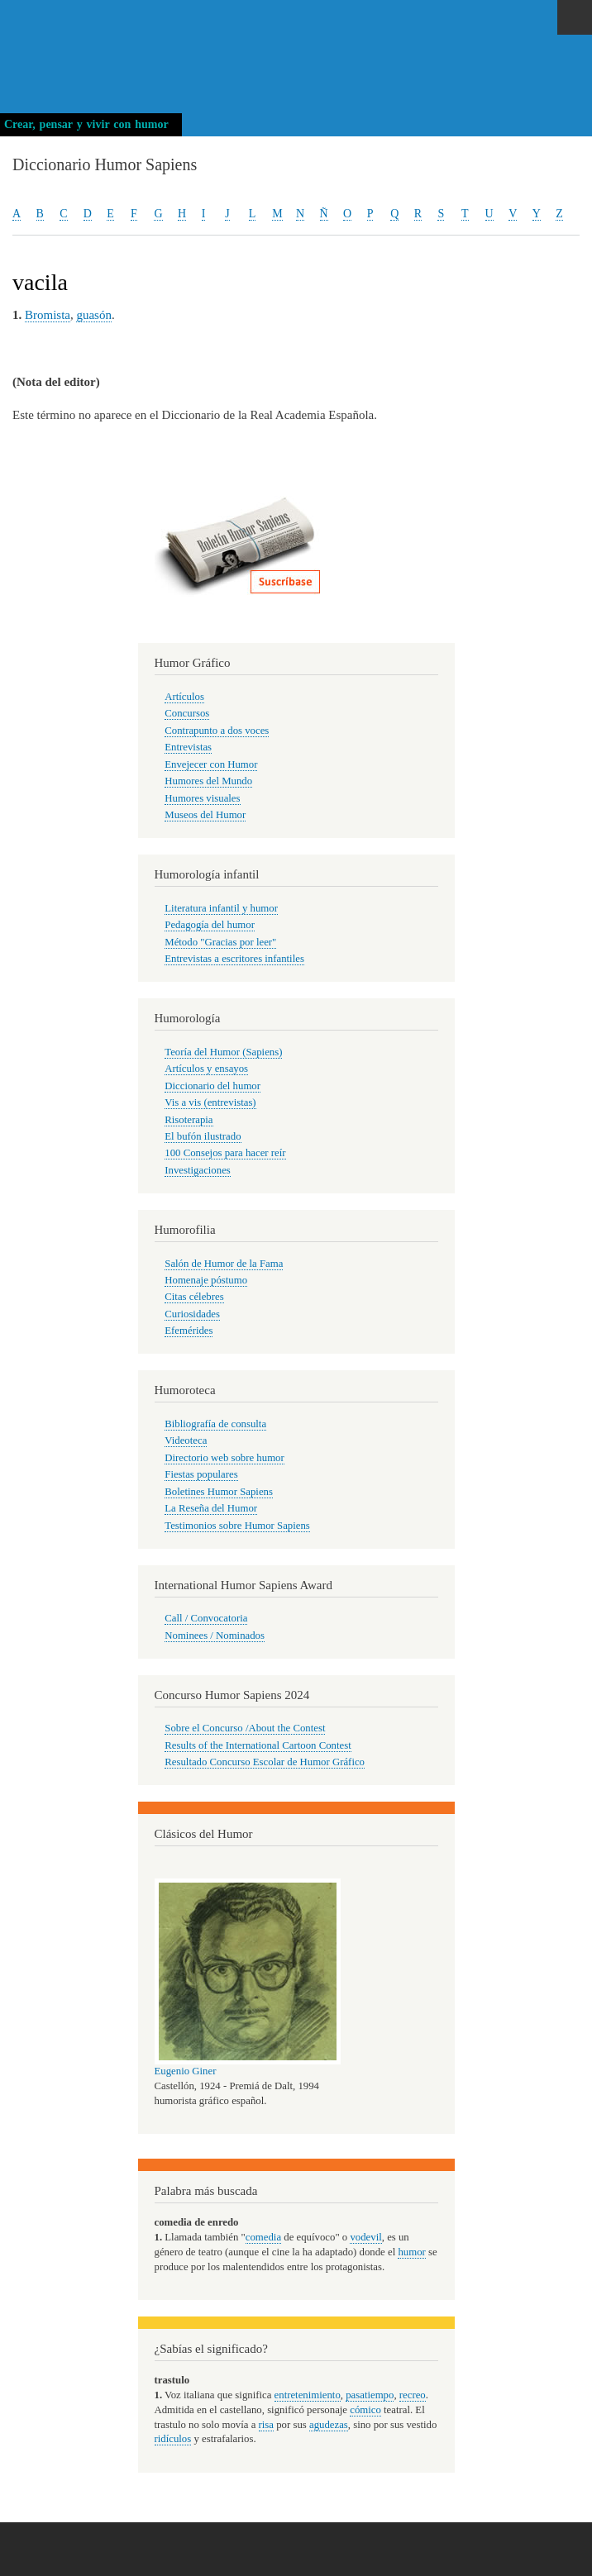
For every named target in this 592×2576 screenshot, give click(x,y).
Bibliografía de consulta (215, 1424)
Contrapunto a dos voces (217, 730)
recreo (412, 2395)
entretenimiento (308, 2395)
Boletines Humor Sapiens (219, 1492)
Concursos (187, 713)
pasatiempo (370, 2395)
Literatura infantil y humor (221, 908)
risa (266, 2425)
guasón (93, 314)
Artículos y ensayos (206, 1068)
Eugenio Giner (186, 2071)
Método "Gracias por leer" (220, 942)
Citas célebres (194, 1296)
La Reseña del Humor (211, 1508)
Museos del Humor (205, 815)
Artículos (184, 696)
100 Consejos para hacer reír (225, 1153)
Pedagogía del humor (210, 925)
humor (411, 2252)
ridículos (173, 2439)
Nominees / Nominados (215, 1635)
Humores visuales (202, 798)
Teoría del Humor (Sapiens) (223, 1052)
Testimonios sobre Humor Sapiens (237, 1525)
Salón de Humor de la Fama (224, 1263)
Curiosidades (192, 1314)
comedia (263, 2237)
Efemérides (188, 1330)
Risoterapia (188, 1120)
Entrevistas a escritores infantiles (234, 958)
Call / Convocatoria (206, 1618)
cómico (365, 2410)
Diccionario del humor (212, 1086)
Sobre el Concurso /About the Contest (245, 1728)
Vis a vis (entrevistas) (210, 1102)
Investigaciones (198, 1170)
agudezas (328, 2425)
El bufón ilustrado (203, 1136)
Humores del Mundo (208, 781)
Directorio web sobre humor (224, 1458)
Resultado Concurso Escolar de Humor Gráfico (265, 1762)
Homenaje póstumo (206, 1280)
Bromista (47, 314)
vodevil (365, 2237)
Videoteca (186, 1440)
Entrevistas (188, 747)
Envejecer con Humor (211, 764)
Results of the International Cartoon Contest (258, 1745)
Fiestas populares (201, 1474)
